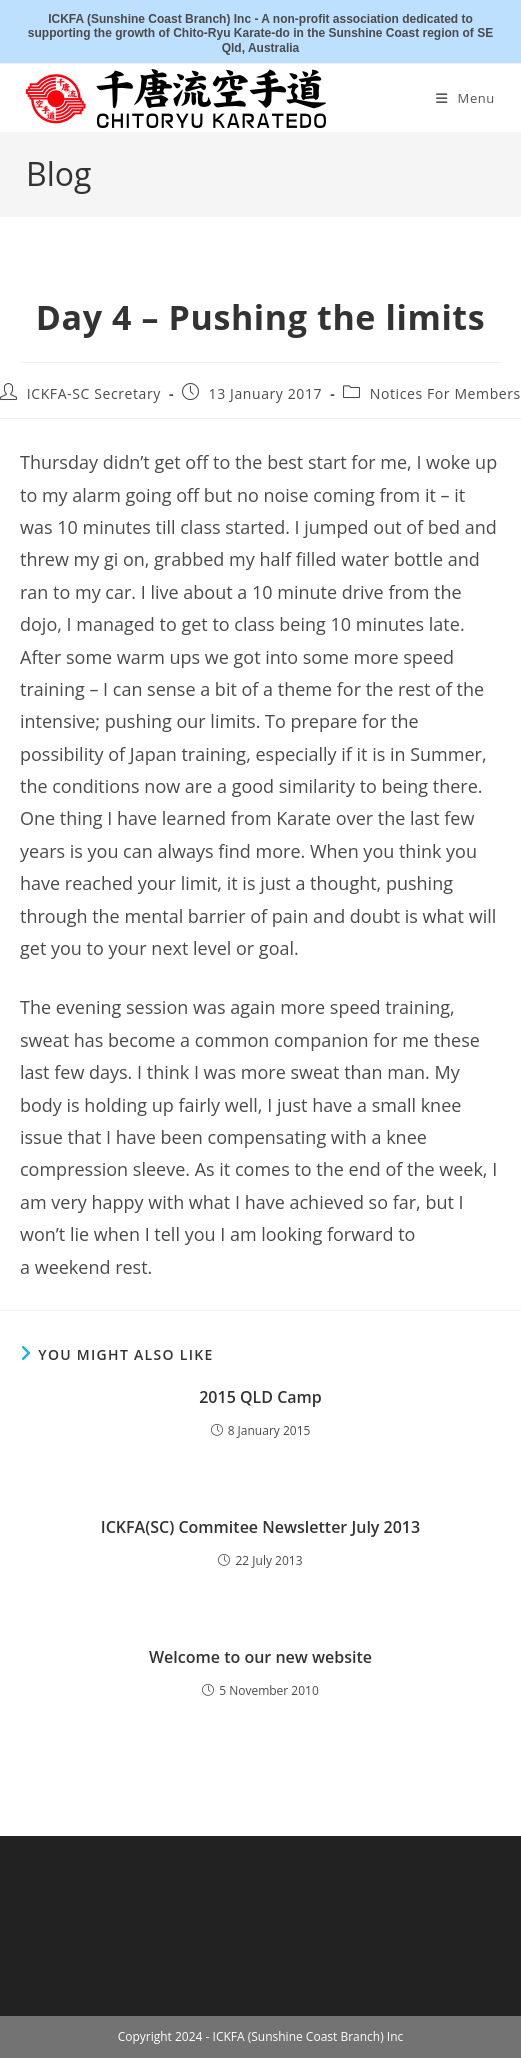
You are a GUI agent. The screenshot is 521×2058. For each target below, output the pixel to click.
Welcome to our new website (260, 1657)
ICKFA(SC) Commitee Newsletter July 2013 (260, 1527)
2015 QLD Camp (260, 1397)
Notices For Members (445, 393)
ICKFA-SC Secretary (94, 393)
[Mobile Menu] (465, 98)
